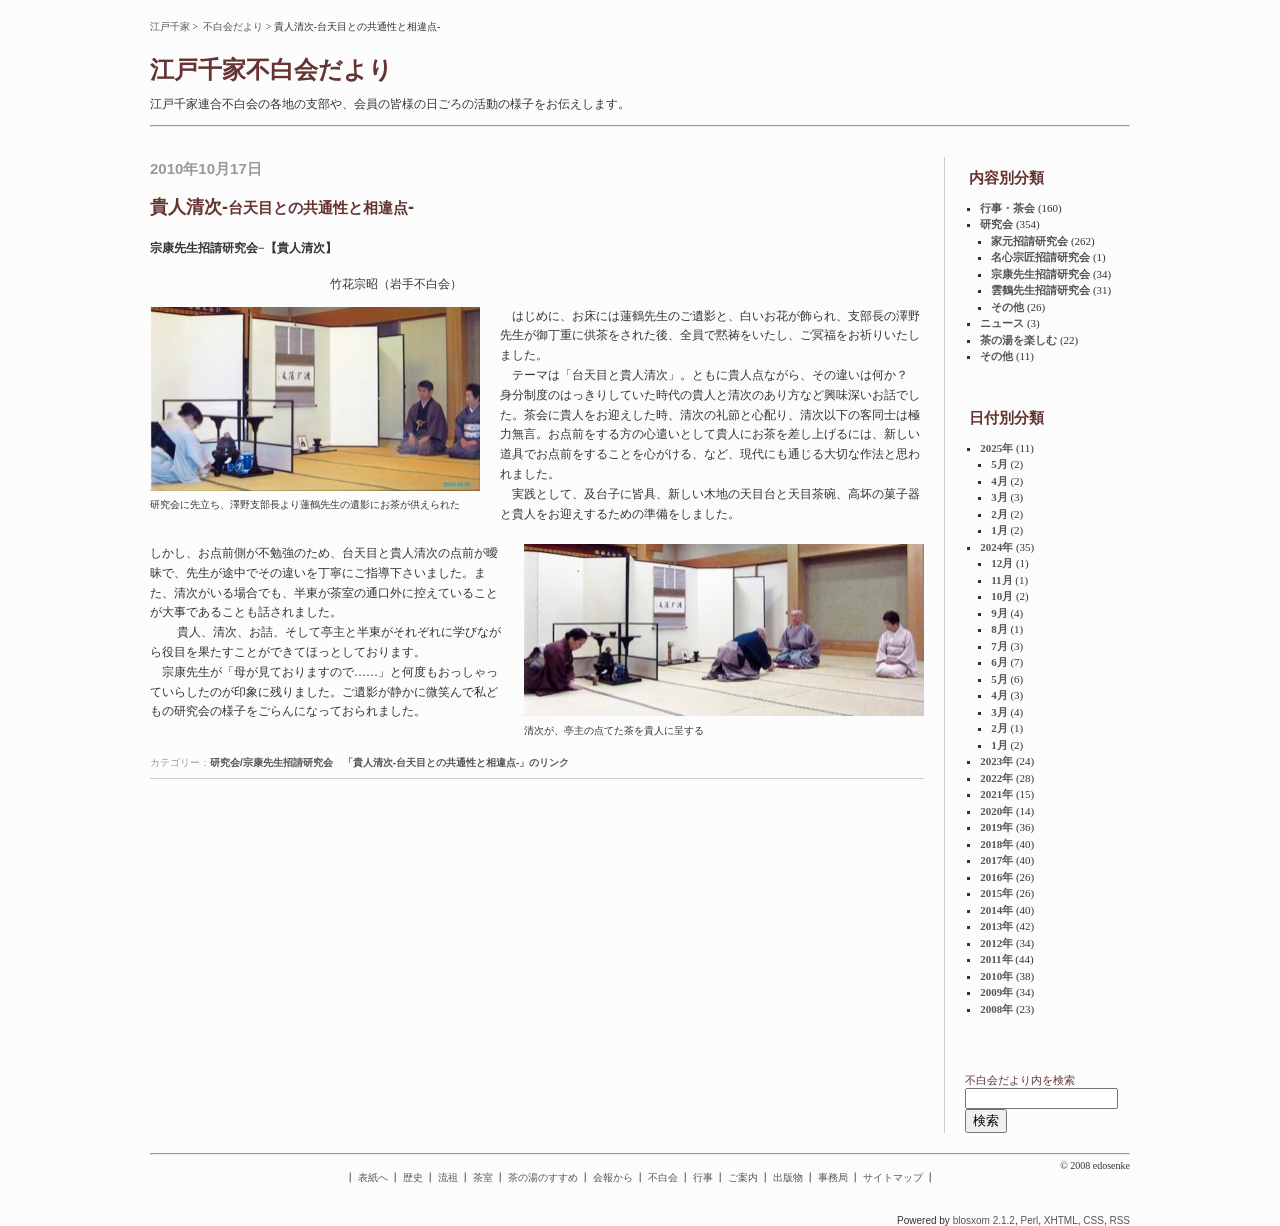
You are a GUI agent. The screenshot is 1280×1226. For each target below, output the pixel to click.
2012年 (996, 943)
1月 (999, 530)
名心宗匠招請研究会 (1040, 257)
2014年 (996, 910)
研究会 (996, 224)
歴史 (413, 1177)
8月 (999, 629)
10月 (1002, 596)
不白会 (663, 1177)
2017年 (996, 860)
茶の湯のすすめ (543, 1177)
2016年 (996, 877)
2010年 (996, 976)
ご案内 (743, 1177)
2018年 (996, 844)
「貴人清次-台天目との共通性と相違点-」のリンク (456, 762)
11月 (1001, 580)
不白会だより (233, 26)
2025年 (996, 448)
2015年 (996, 893)
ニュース (1002, 323)
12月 (1002, 563)
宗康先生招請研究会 (1040, 274)
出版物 (788, 1177)
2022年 (996, 778)
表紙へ (373, 1177)
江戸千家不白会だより (271, 70)
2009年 (996, 992)
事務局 (833, 1177)
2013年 (996, 926)
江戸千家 (170, 26)
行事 (703, 1177)
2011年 (996, 959)
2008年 (996, 1009)
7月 (999, 646)
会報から (613, 1177)
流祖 (448, 1177)
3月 (999, 497)
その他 (1007, 307)
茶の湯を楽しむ (1018, 340)
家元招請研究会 (1029, 241)
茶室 (483, 1177)
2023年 (996, 761)
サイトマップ (893, 1177)
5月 (999, 464)
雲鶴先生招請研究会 (1040, 290)
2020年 (996, 811)
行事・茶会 (1007, 208)
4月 (999, 481)
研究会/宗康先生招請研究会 (271, 762)
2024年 (996, 547)
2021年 (996, 794)
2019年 (996, 827)
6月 (999, 662)
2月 (999, 514)
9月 (999, 613)
